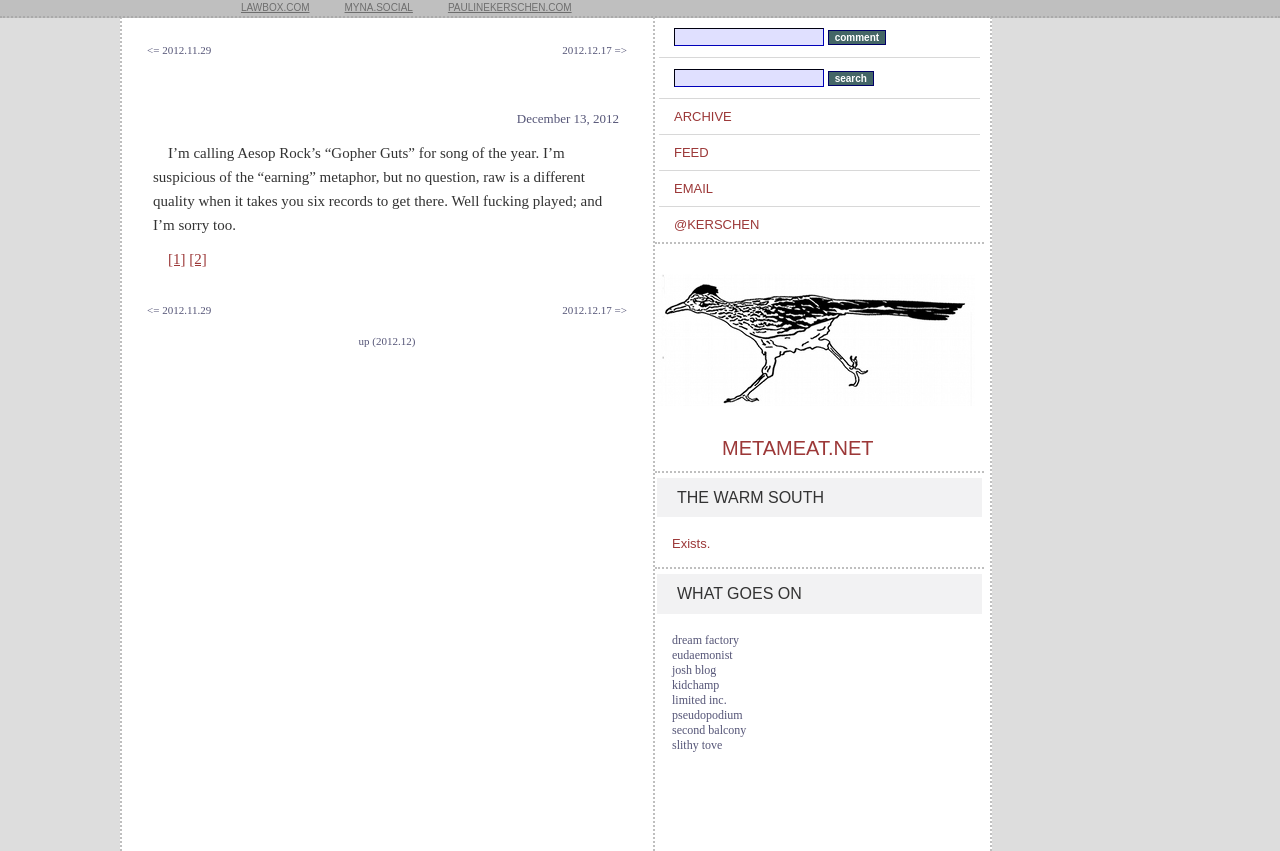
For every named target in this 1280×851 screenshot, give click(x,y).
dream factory (705, 640)
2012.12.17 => (594, 50)
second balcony (709, 730)
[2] (198, 259)
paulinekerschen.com (510, 7)
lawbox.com (275, 7)
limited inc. (699, 700)
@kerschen (716, 224)
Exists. (691, 543)
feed (691, 152)
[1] (177, 259)
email (693, 188)
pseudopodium (707, 715)
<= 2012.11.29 (179, 50)
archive (703, 116)
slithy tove (697, 745)
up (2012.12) (387, 341)
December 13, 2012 (568, 118)
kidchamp (695, 685)
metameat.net (797, 448)
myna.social (379, 7)
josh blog (694, 670)
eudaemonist (702, 655)
